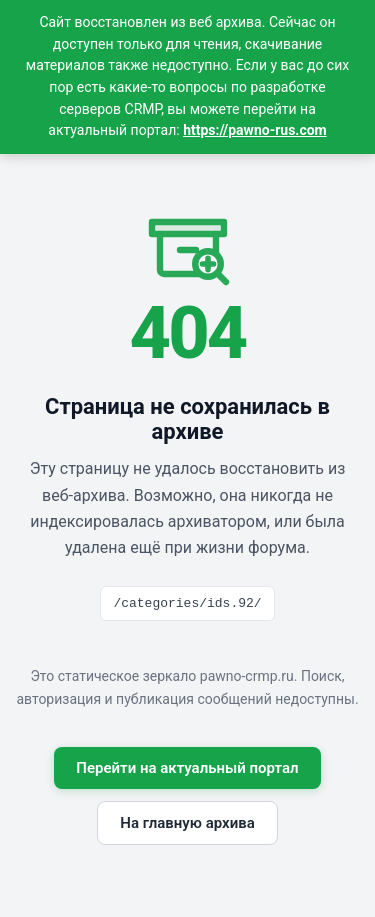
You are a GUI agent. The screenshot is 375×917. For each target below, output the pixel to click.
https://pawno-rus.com (255, 130)
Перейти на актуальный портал (187, 768)
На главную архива (187, 823)
